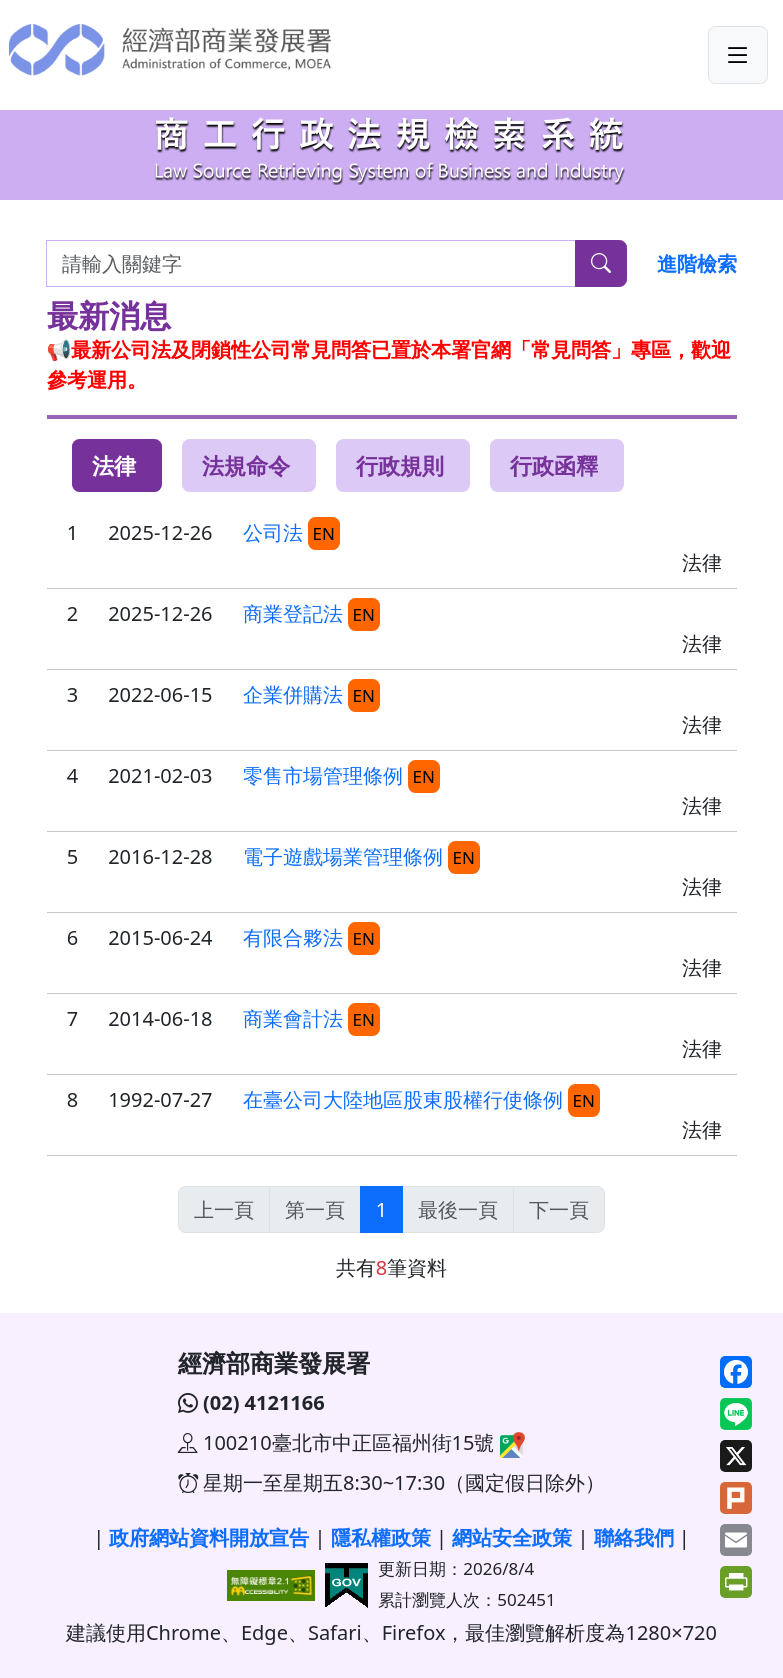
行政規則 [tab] (400, 465)
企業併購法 (293, 694)
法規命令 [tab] (246, 465)
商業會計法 (293, 1018)
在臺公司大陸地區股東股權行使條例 (403, 1099)
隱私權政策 (381, 1537)
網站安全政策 (512, 1537)
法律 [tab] (114, 465)
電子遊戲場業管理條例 (343, 856)
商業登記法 (293, 613)
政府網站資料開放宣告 (209, 1537)
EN (324, 533)
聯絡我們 (634, 1537)
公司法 (273, 532)
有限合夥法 (293, 937)
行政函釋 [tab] (554, 465)
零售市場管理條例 (323, 775)
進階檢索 (697, 263)
